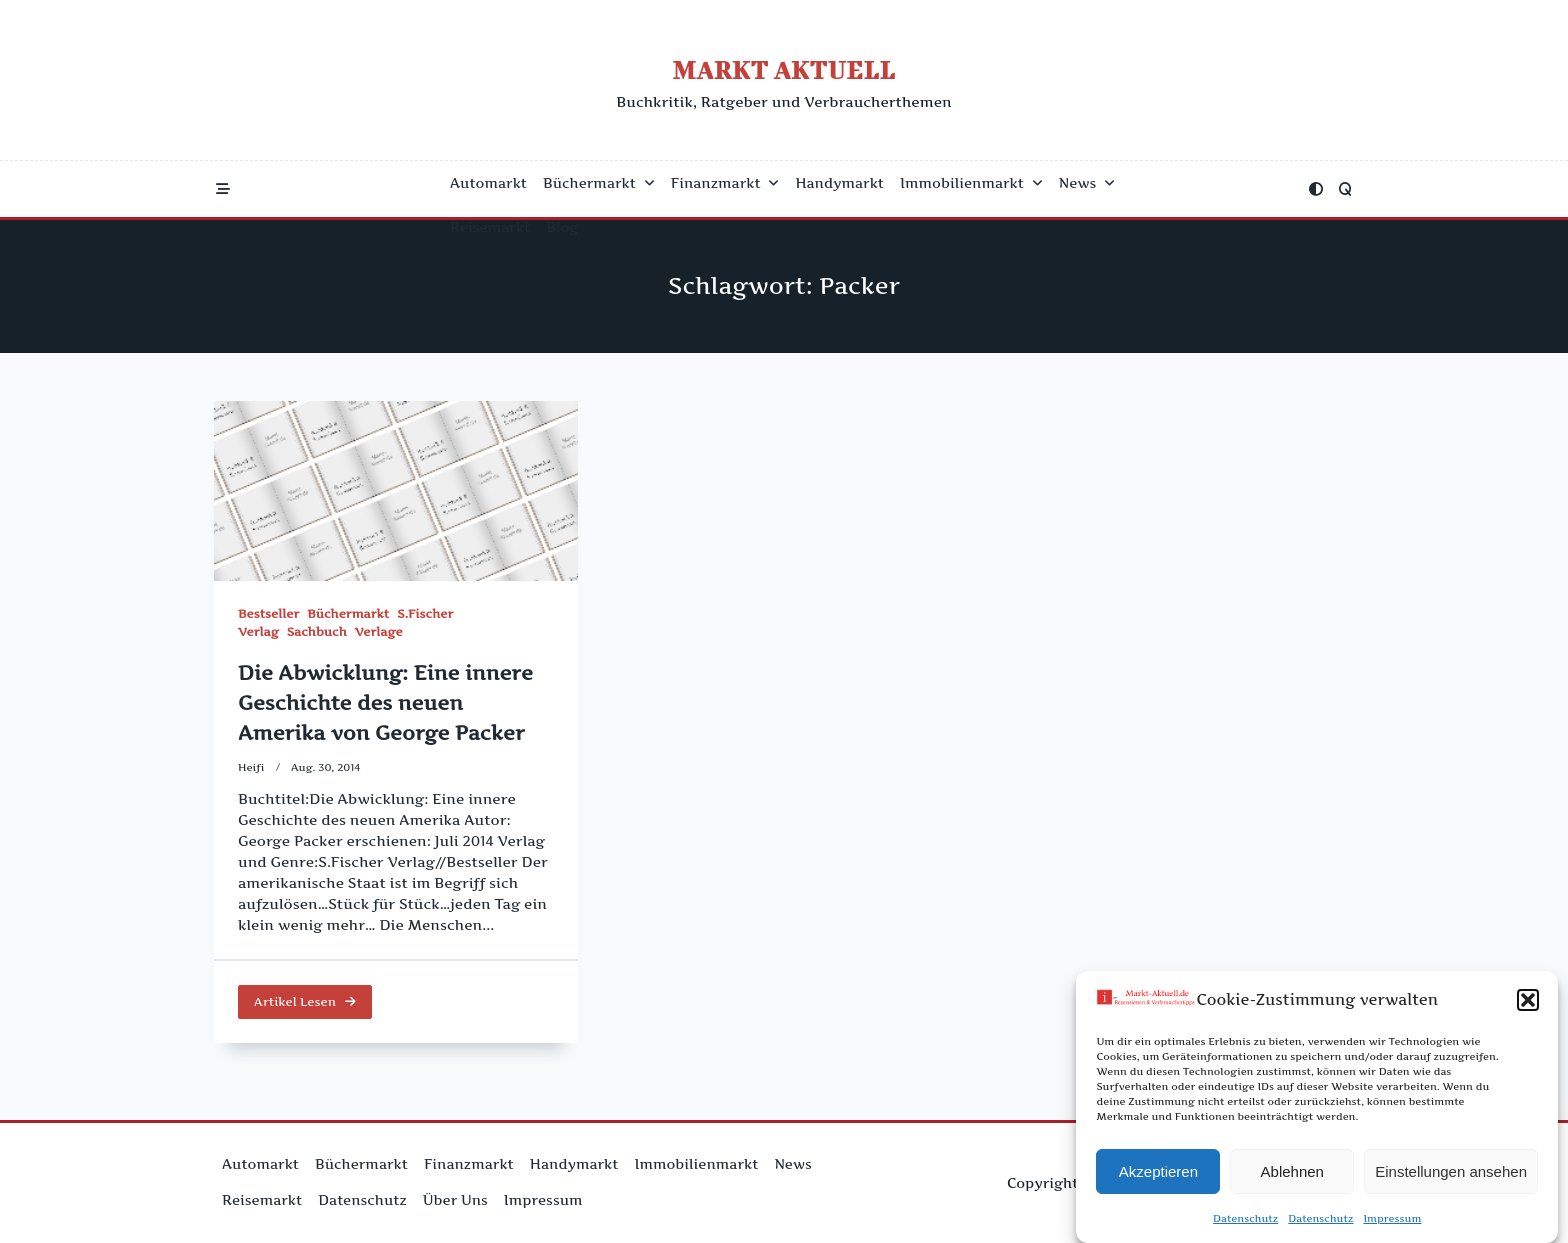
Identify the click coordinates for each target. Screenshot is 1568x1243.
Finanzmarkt (725, 183)
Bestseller (268, 613)
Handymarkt (839, 183)
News (1087, 183)
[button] (1528, 1001)
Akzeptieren (1158, 1171)
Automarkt (488, 183)
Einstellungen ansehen (1451, 1171)
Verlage (379, 631)
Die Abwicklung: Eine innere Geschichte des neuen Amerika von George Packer (385, 703)
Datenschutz (1245, 1219)
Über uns (455, 1200)
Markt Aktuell (783, 69)
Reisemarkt (490, 227)
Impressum (1392, 1219)
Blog (562, 227)
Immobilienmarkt (971, 183)
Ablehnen (1292, 1171)
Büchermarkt (599, 183)
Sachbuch (317, 631)
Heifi (251, 767)
